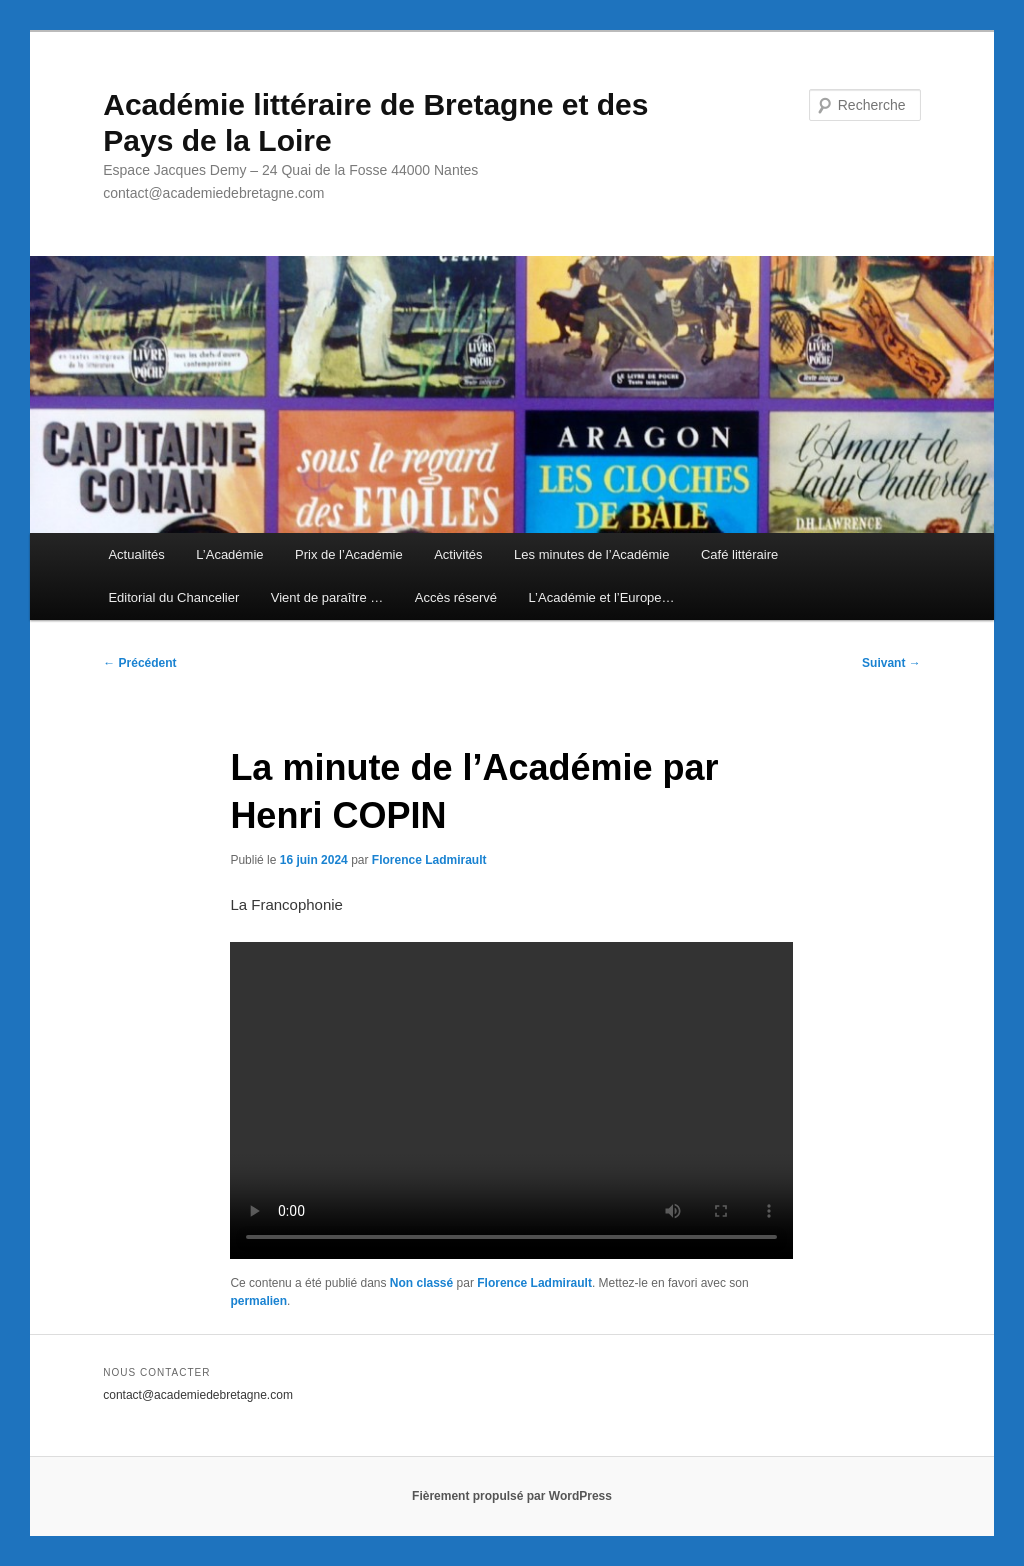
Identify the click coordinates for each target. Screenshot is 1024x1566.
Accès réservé (456, 597)
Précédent (139, 663)
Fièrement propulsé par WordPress (512, 1496)
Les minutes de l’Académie (591, 554)
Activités (458, 554)
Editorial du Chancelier (173, 597)
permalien (258, 1301)
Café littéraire (739, 554)
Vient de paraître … (327, 597)
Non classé (421, 1283)
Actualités (136, 554)
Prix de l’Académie (349, 554)
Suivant (891, 663)
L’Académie (229, 554)
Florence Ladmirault (429, 860)
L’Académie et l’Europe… (602, 597)
